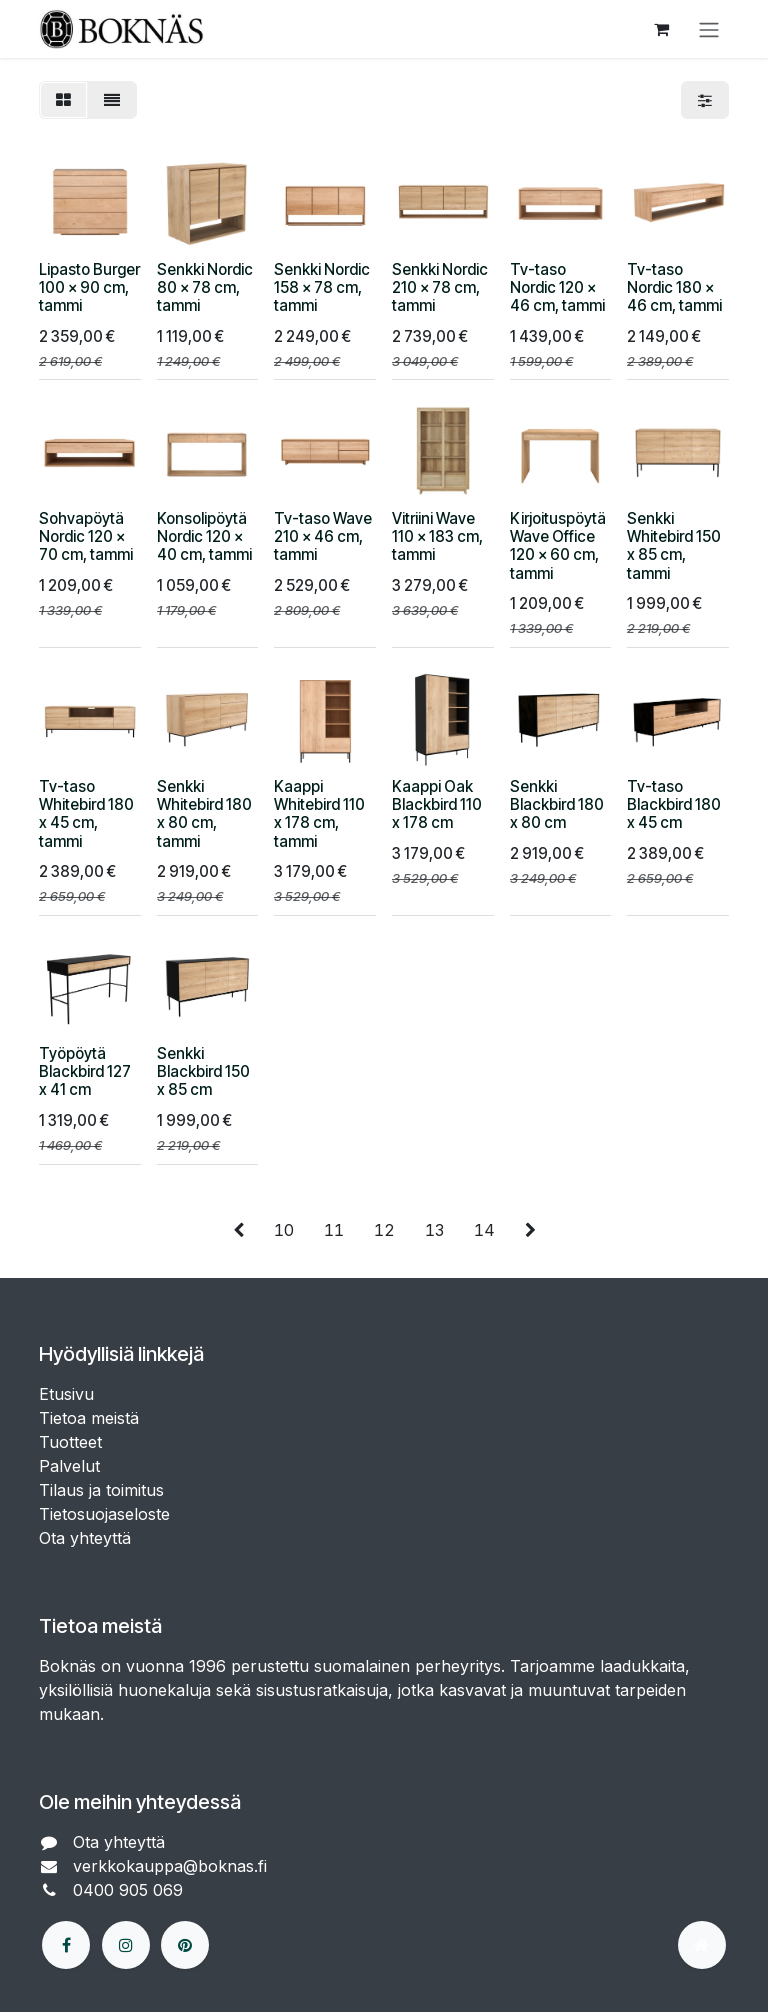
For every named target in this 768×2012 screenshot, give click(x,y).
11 (334, 1230)
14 (484, 1230)
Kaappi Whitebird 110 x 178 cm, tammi (319, 813)
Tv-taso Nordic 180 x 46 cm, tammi (674, 286)
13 (434, 1230)
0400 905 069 (130, 1890)
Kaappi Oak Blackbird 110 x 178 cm (437, 803)
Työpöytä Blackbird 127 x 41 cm (85, 1071)
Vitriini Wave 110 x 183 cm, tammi (437, 536)
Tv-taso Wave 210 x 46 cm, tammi (323, 536)
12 (384, 1230)
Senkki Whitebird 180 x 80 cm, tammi (204, 813)
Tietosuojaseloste (107, 1514)
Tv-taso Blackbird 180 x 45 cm (674, 803)
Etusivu (66, 1394)
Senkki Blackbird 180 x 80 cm (557, 803)
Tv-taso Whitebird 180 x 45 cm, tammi (86, 813)
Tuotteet (70, 1442)
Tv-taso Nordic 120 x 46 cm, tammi (557, 286)
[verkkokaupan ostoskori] (661, 29)
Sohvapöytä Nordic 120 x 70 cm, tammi (86, 536)
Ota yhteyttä (85, 1538)
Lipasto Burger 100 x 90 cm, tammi (89, 286)
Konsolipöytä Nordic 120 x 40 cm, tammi (204, 536)
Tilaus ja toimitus (101, 1490)
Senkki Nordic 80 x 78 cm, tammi (205, 286)
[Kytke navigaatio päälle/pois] (709, 29)
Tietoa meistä (89, 1418)
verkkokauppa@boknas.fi (172, 1866)
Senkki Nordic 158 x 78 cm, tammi (322, 286)
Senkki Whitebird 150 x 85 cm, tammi (674, 546)
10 (284, 1230)
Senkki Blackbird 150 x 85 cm (203, 1071)
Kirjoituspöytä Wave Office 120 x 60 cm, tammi (558, 546)
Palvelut (69, 1466)
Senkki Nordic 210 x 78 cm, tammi (440, 286)
